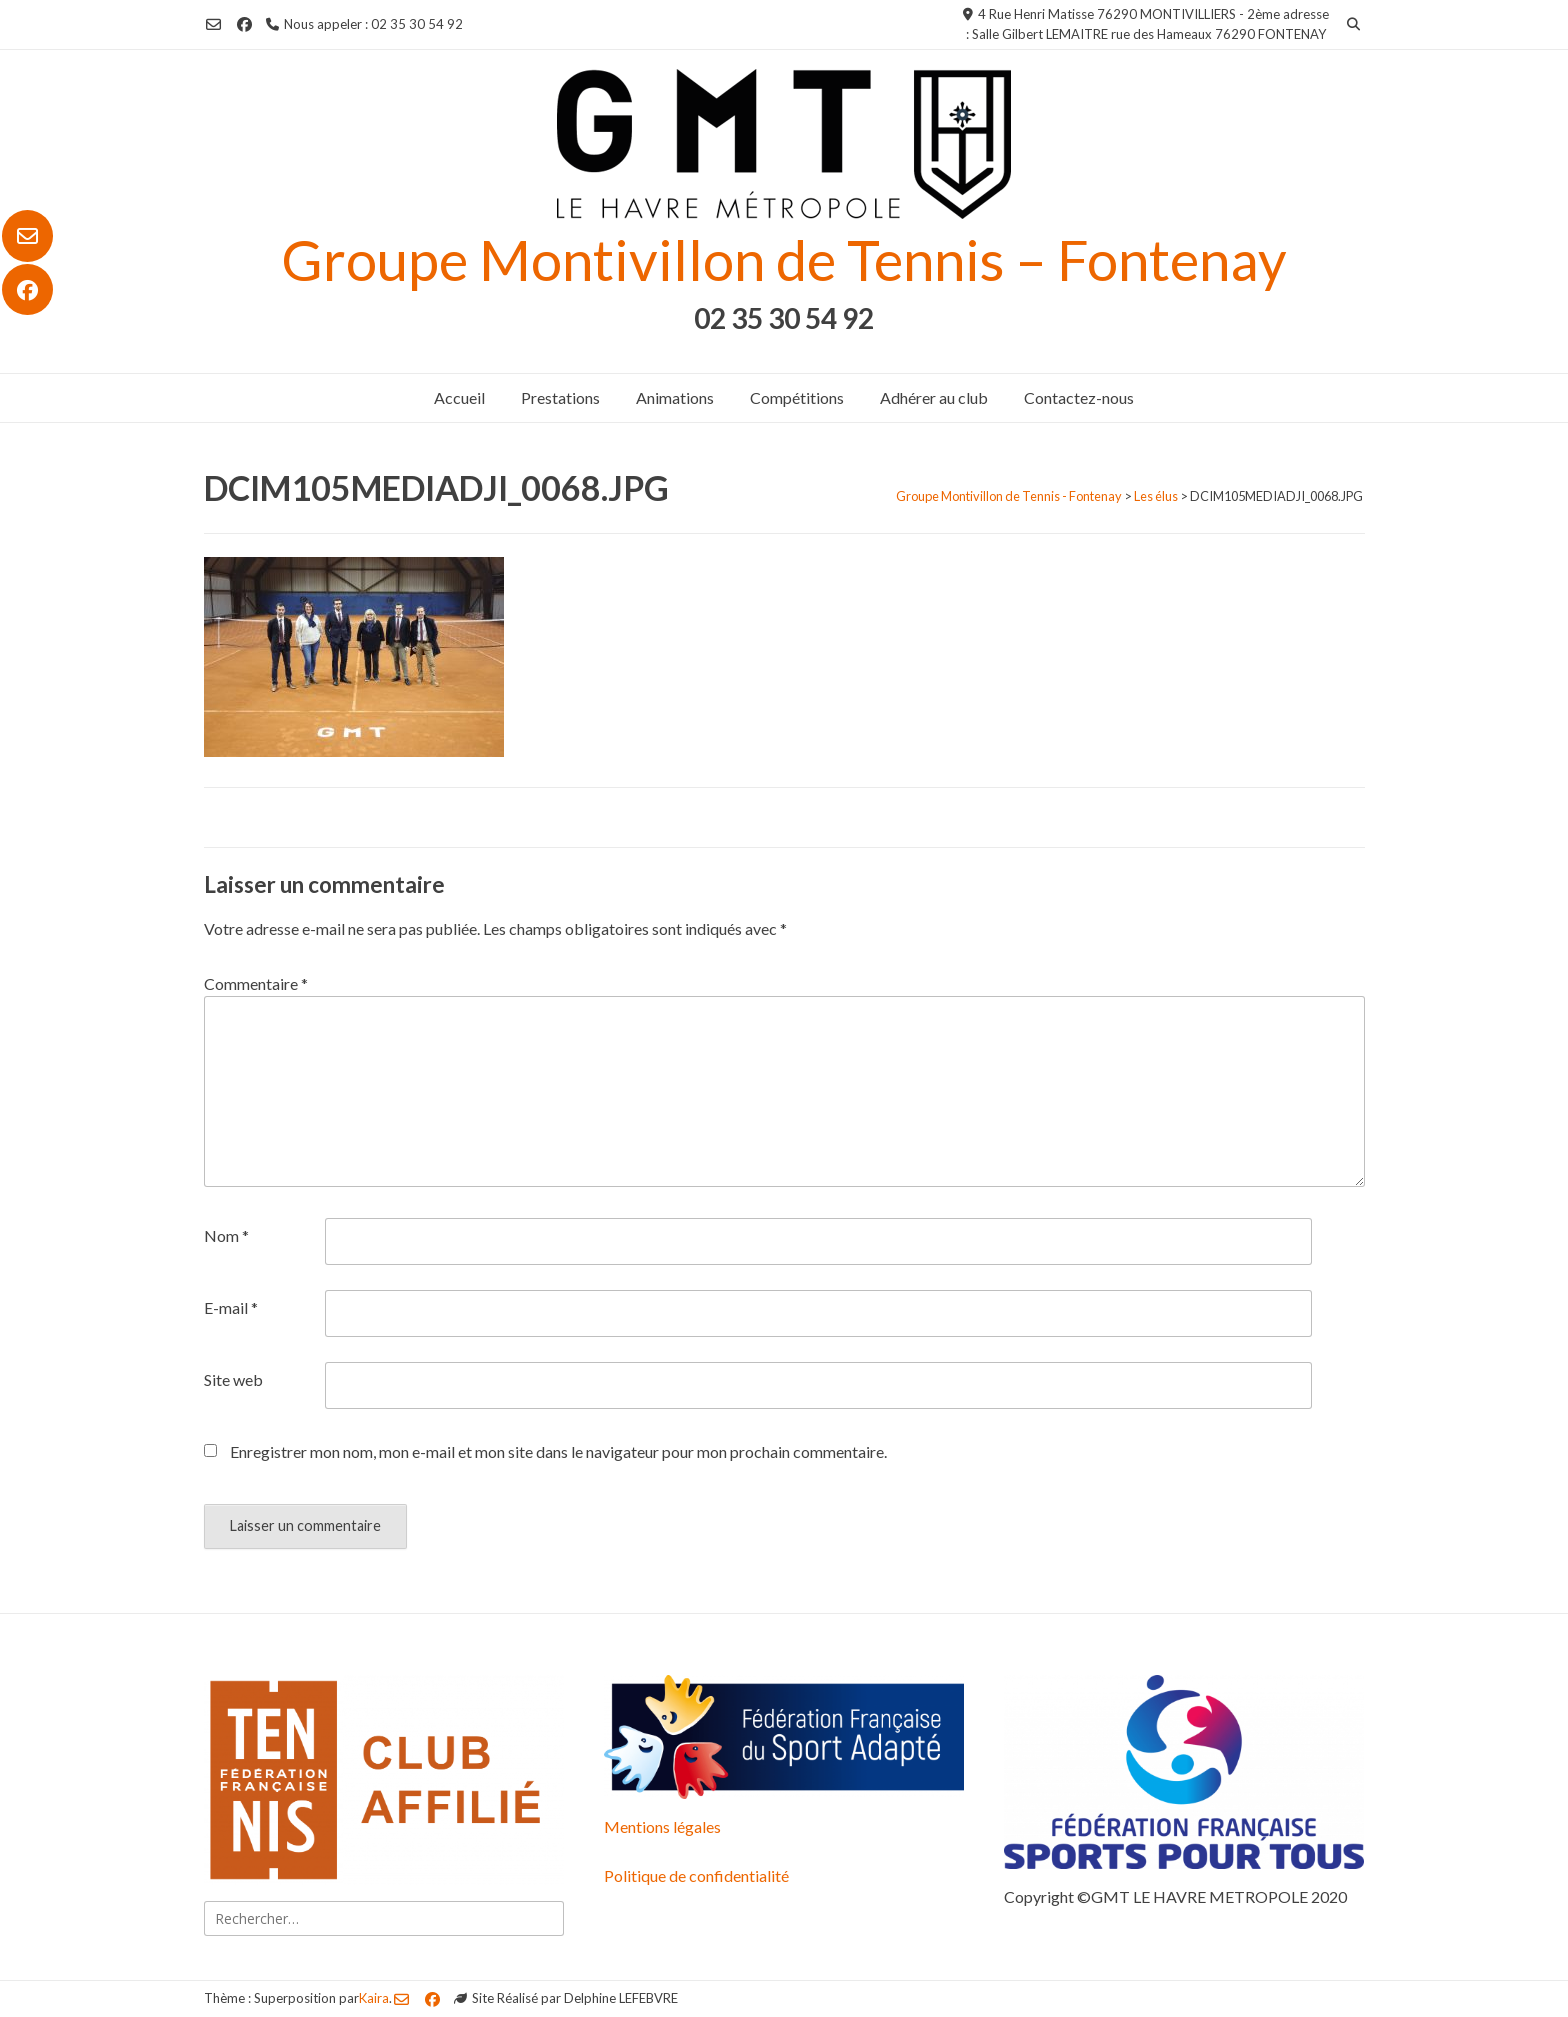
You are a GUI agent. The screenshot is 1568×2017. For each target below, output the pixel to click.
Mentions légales (662, 1826)
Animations (675, 397)
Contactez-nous (1079, 397)
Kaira (374, 1998)
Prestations (560, 397)
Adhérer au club (934, 397)
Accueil (459, 397)
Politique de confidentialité (696, 1875)
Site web (233, 1379)
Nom (226, 1235)
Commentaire (256, 983)
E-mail (231, 1307)
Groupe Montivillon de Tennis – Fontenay (784, 259)
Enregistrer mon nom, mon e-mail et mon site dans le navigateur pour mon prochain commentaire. (558, 1451)
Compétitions (797, 397)
